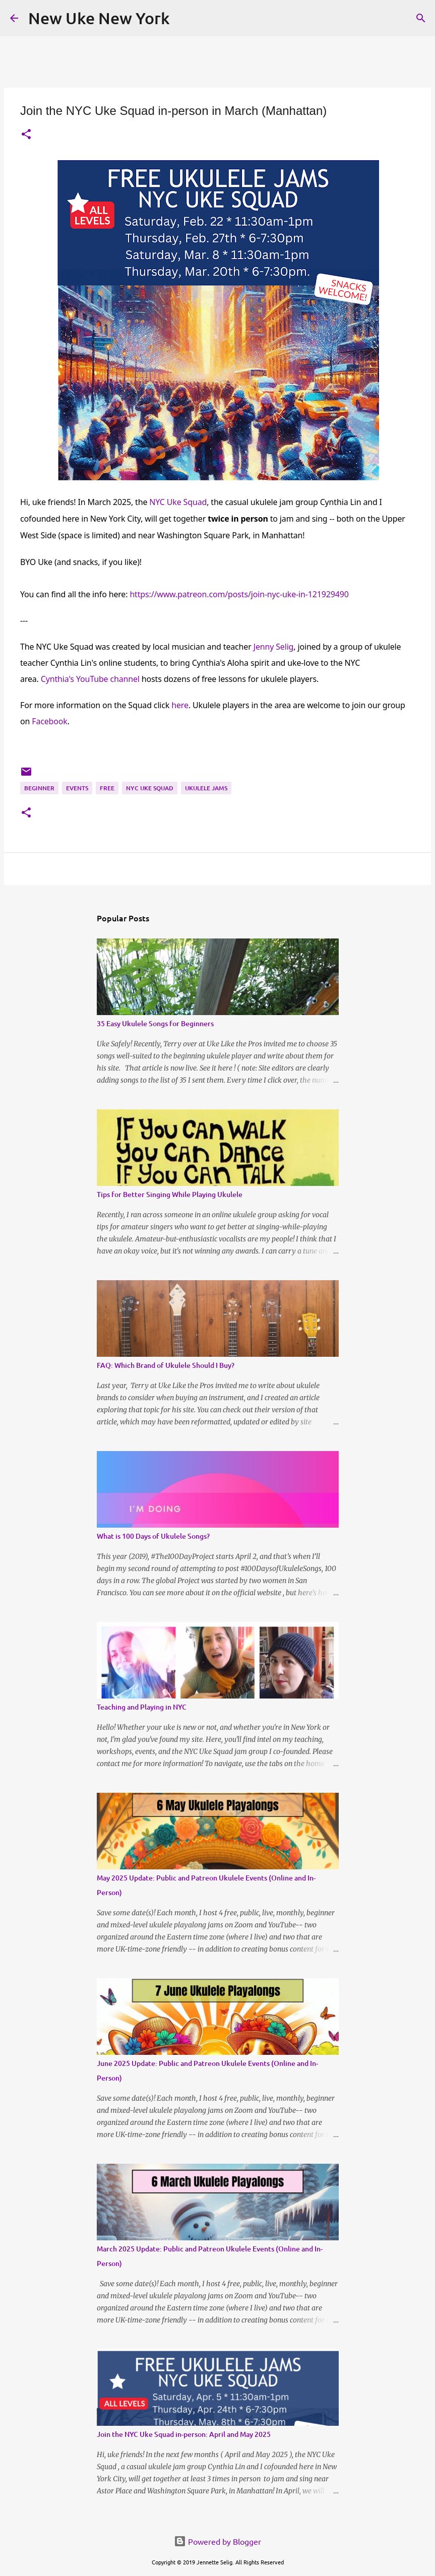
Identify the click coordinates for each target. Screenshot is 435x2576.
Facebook (49, 721)
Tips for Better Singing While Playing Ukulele (169, 1194)
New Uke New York (99, 18)
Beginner (39, 788)
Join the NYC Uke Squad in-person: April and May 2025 (184, 2434)
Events (77, 788)
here (180, 705)
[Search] (421, 18)
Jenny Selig (274, 646)
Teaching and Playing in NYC (142, 1707)
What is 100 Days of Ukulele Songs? (153, 1536)
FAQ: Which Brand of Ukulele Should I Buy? (165, 1365)
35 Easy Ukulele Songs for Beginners (155, 1023)
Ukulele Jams (206, 788)
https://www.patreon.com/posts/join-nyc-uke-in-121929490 (239, 594)
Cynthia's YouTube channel (90, 678)
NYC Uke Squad (178, 502)
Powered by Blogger (217, 2541)
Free (107, 788)
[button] (26, 135)
